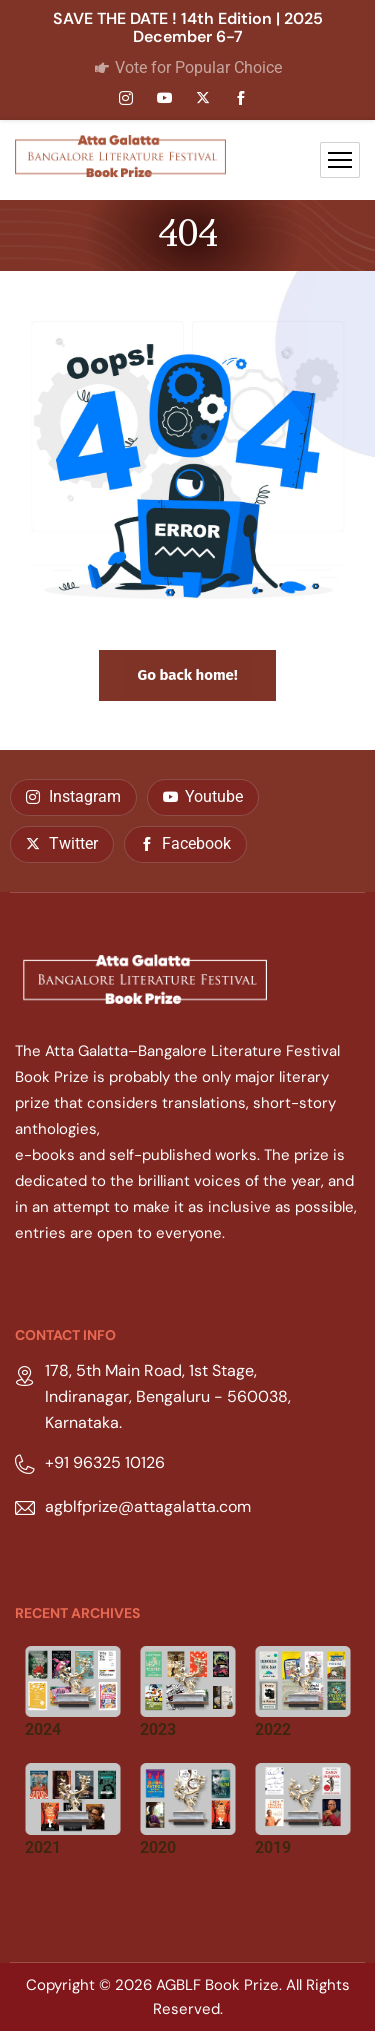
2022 (273, 1729)
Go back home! (187, 675)
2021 (43, 1847)
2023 (158, 1729)
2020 (158, 1847)
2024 (43, 1729)
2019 (273, 1847)
